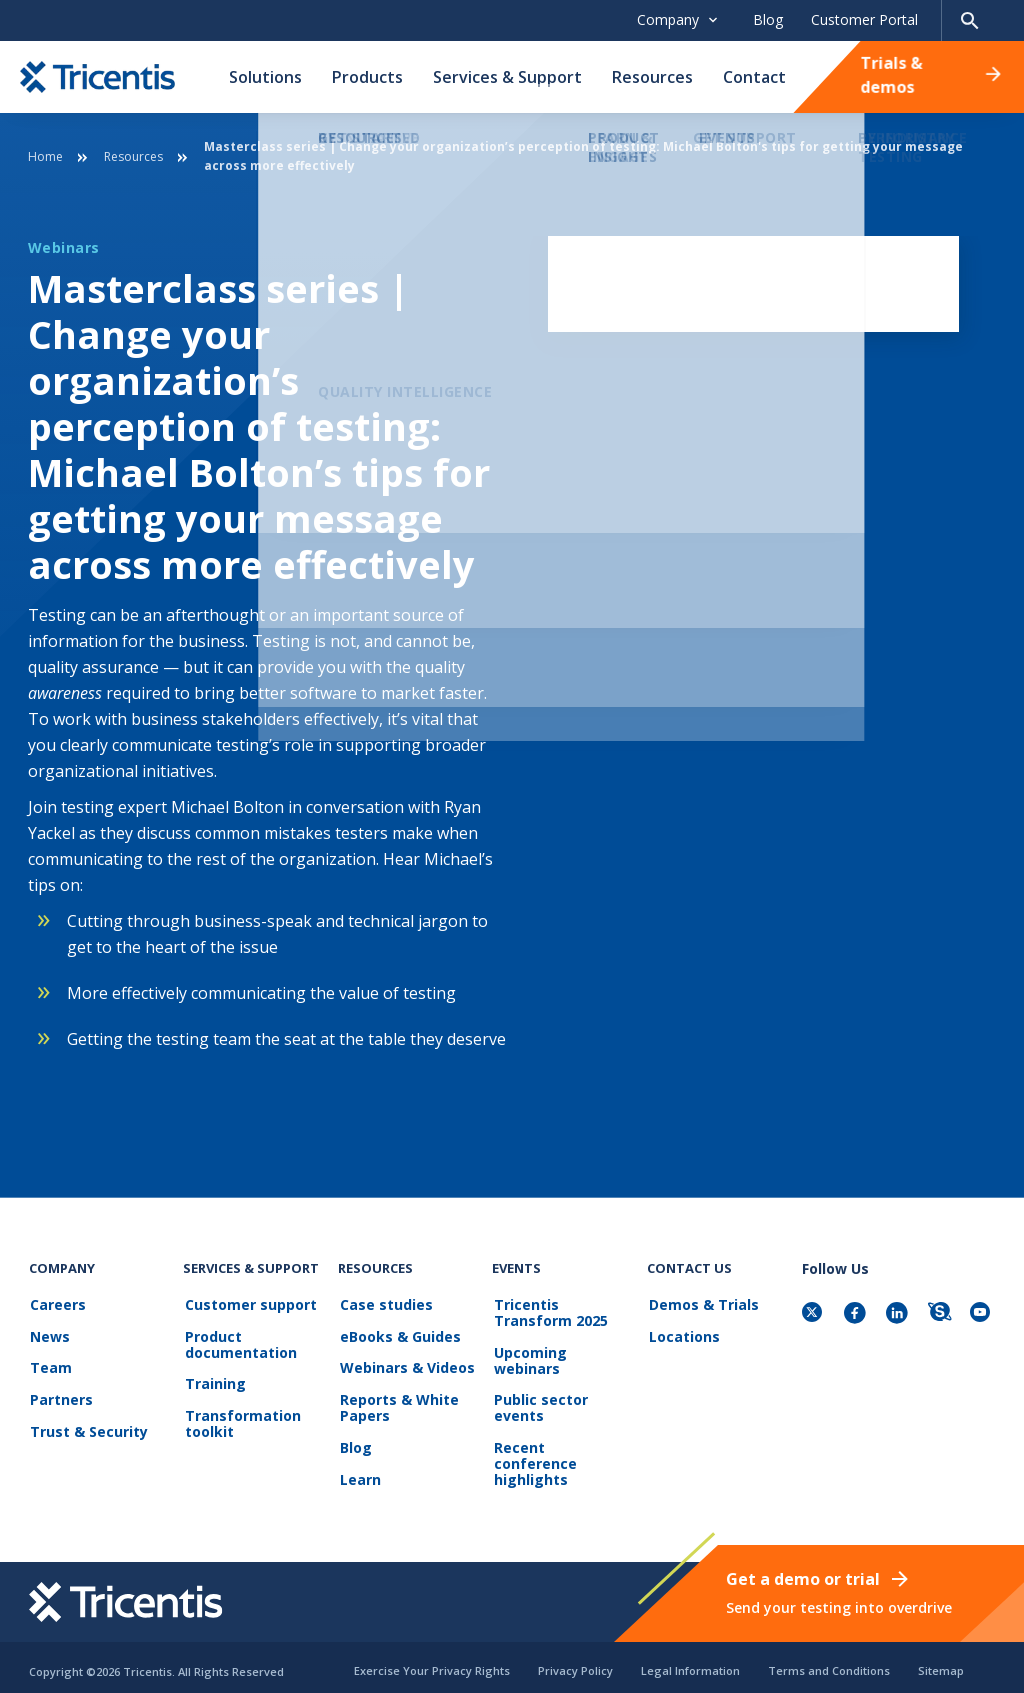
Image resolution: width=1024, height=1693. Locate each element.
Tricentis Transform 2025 (549, 1313)
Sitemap (941, 1661)
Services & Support (507, 77)
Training (213, 1381)
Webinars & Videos (405, 1365)
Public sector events (539, 1405)
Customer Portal (864, 19)
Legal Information (690, 1661)
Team (50, 1365)
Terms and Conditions (829, 1661)
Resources (652, 77)
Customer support (249, 1305)
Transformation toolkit (241, 1419)
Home (45, 156)
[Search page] (970, 20)
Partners (60, 1395)
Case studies (384, 1305)
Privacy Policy (575, 1661)
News (49, 1335)
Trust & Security (88, 1425)
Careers (57, 1305)
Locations (682, 1335)
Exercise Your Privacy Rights (432, 1661)
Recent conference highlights (561, 1451)
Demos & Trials (702, 1305)
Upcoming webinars (528, 1359)
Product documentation (239, 1343)
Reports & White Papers (397, 1403)
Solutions (265, 77)
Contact (754, 77)
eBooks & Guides (398, 1335)
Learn (358, 1471)
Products (367, 77)
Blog (768, 19)
